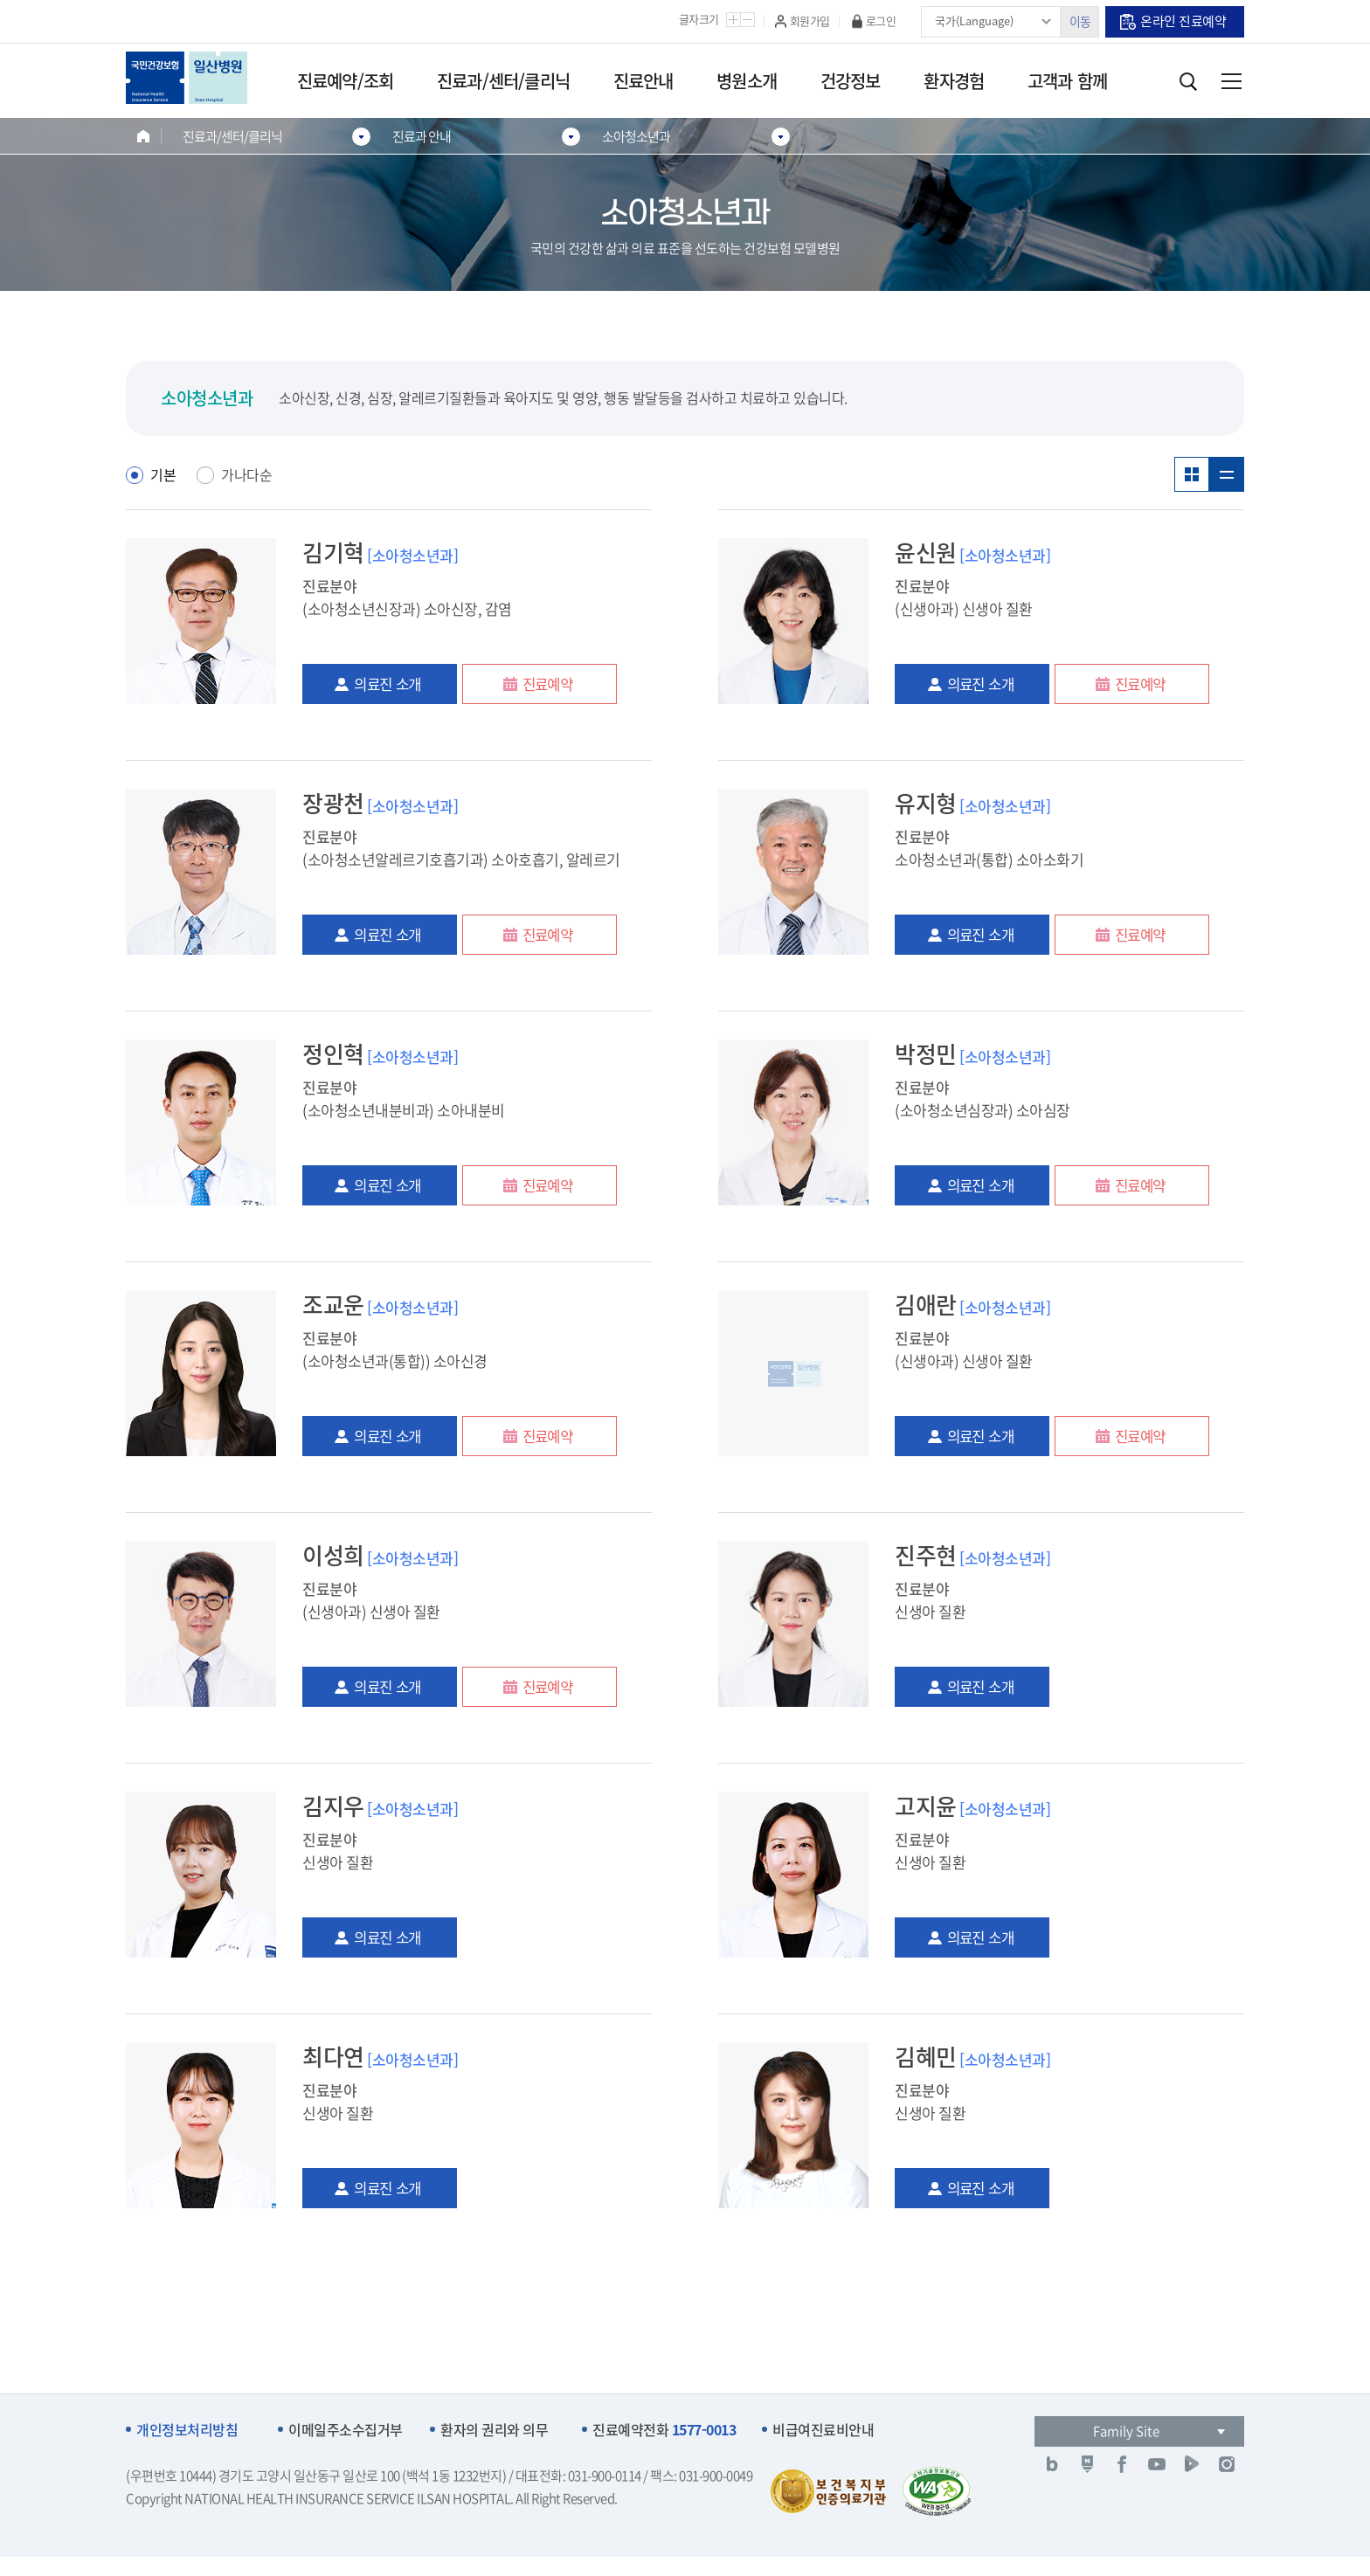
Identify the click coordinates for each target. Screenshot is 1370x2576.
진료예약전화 (664, 2430)
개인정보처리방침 (187, 2430)
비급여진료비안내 (823, 2430)
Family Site (1126, 2431)
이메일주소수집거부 (345, 2430)
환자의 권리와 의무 (494, 2430)
